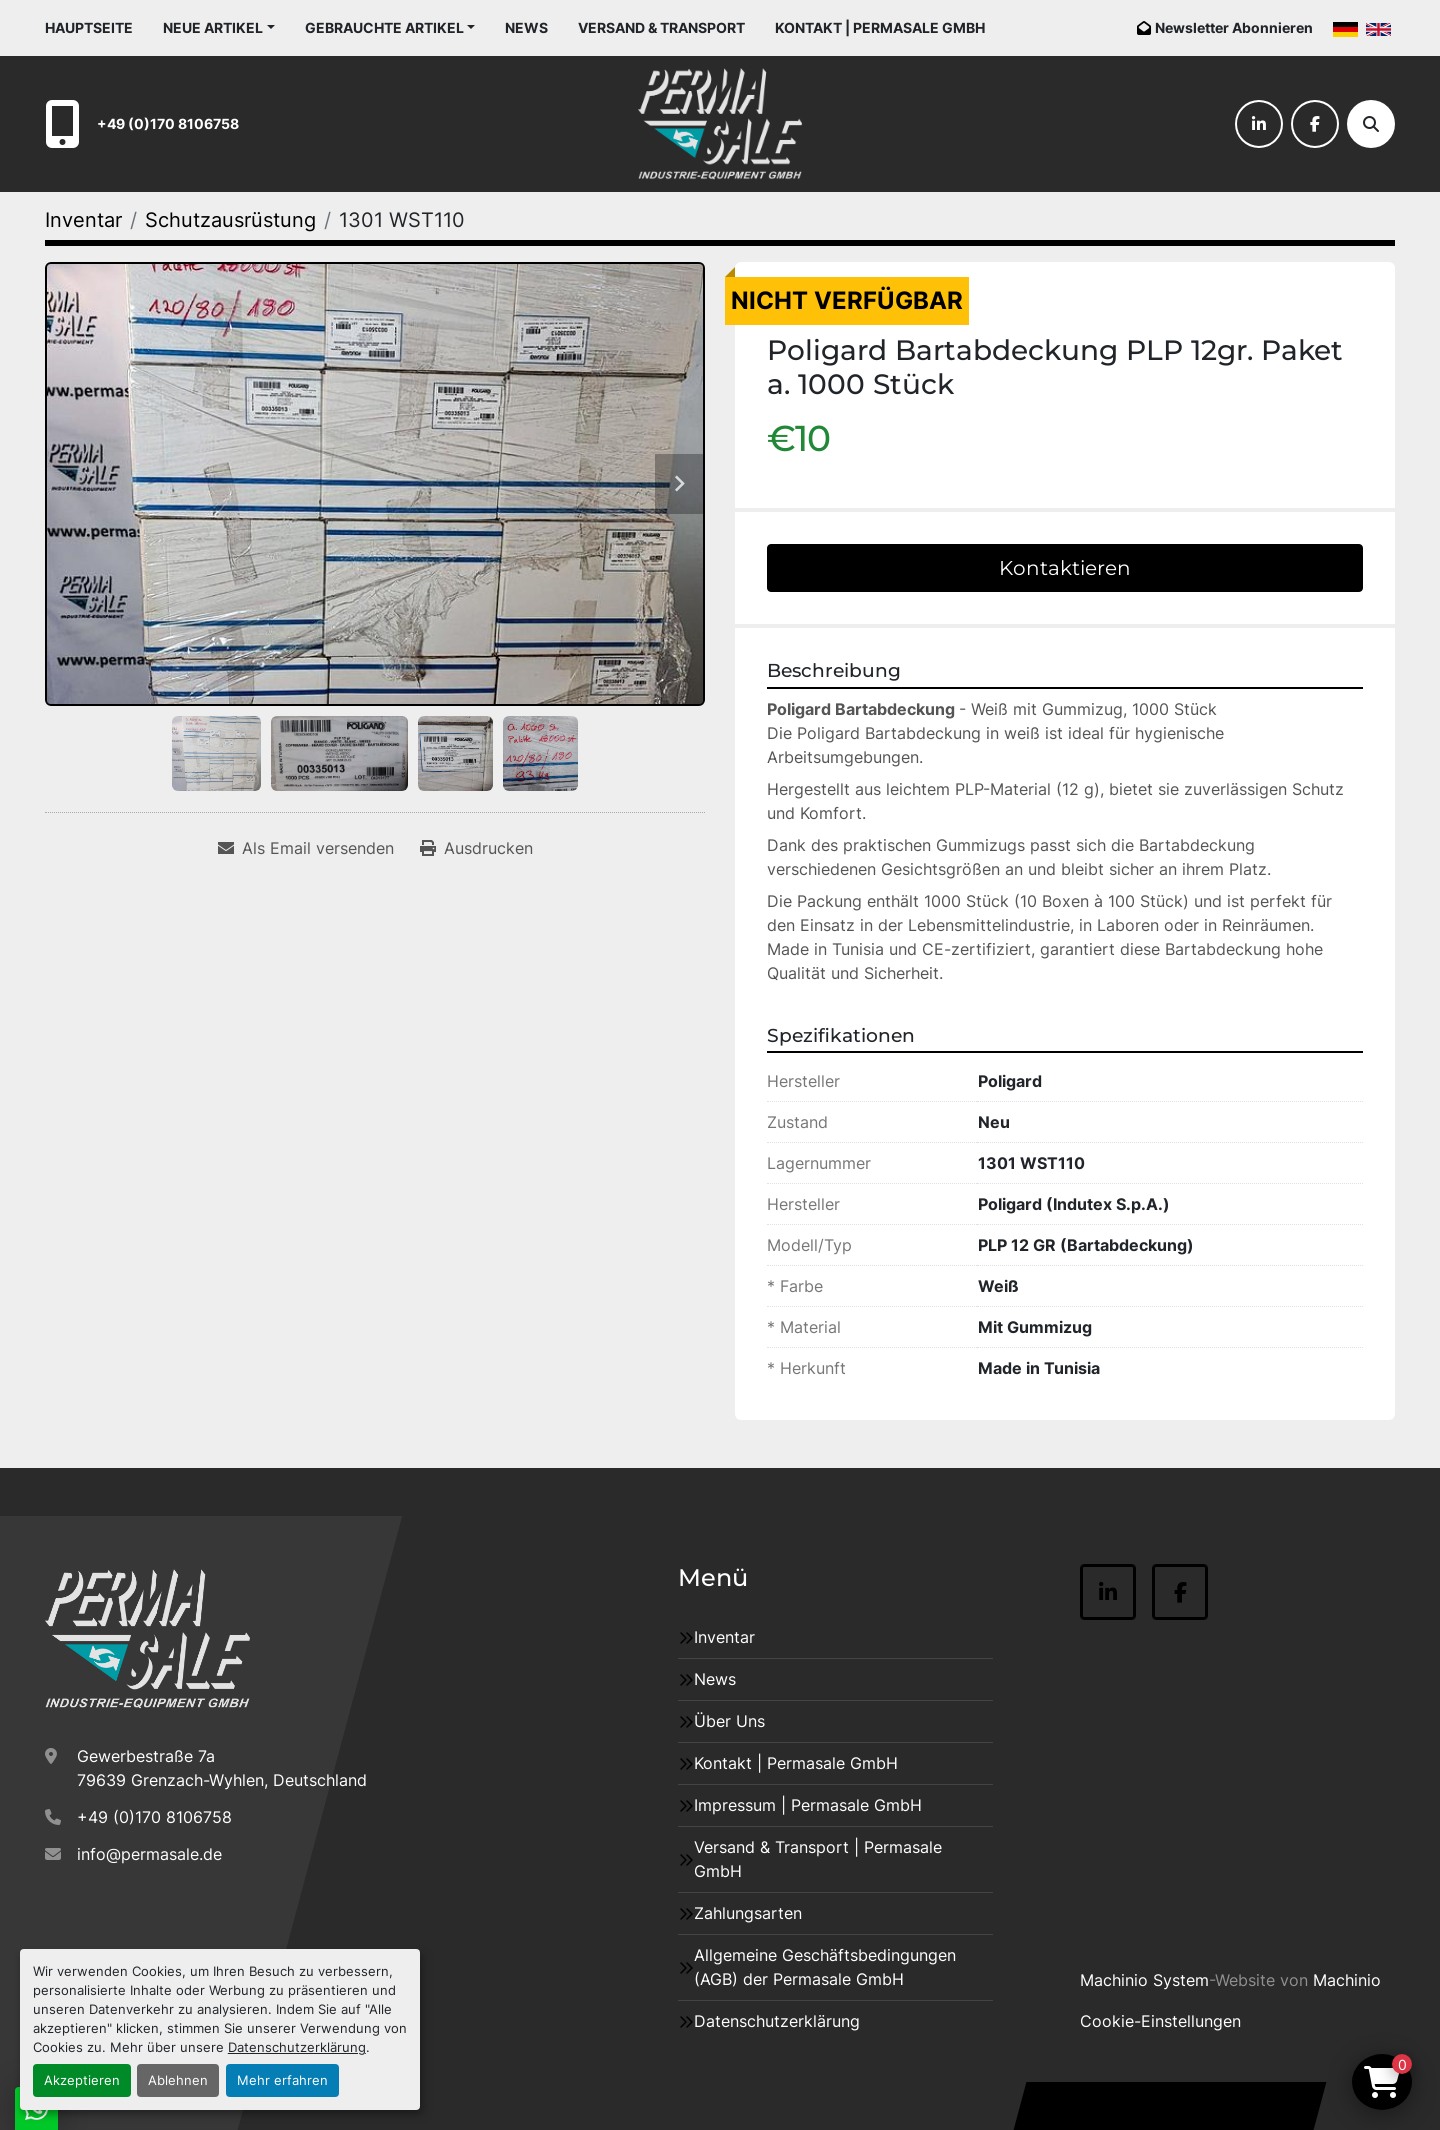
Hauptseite (89, 27)
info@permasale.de (149, 1854)
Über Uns (729, 1721)
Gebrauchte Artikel (384, 27)
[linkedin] (1259, 124)
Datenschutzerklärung (297, 2047)
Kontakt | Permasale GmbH (880, 27)
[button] (219, 27)
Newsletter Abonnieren (1234, 27)
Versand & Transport (661, 27)
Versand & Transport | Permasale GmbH (818, 1859)
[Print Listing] (476, 848)
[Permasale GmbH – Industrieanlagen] (147, 1639)
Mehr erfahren (282, 2080)
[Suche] (1371, 124)
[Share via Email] (306, 848)
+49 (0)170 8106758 (168, 123)
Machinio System (1144, 1980)
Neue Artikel (213, 27)
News (526, 27)
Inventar (724, 1637)
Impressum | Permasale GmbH (808, 1805)
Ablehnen (178, 2080)
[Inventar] (83, 220)
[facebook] (1315, 124)
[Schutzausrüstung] (230, 220)
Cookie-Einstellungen (1160, 2021)
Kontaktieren (1065, 568)
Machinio (1347, 1980)
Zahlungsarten (748, 1913)
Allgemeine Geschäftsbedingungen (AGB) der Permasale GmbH (825, 1967)
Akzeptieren (82, 2080)
